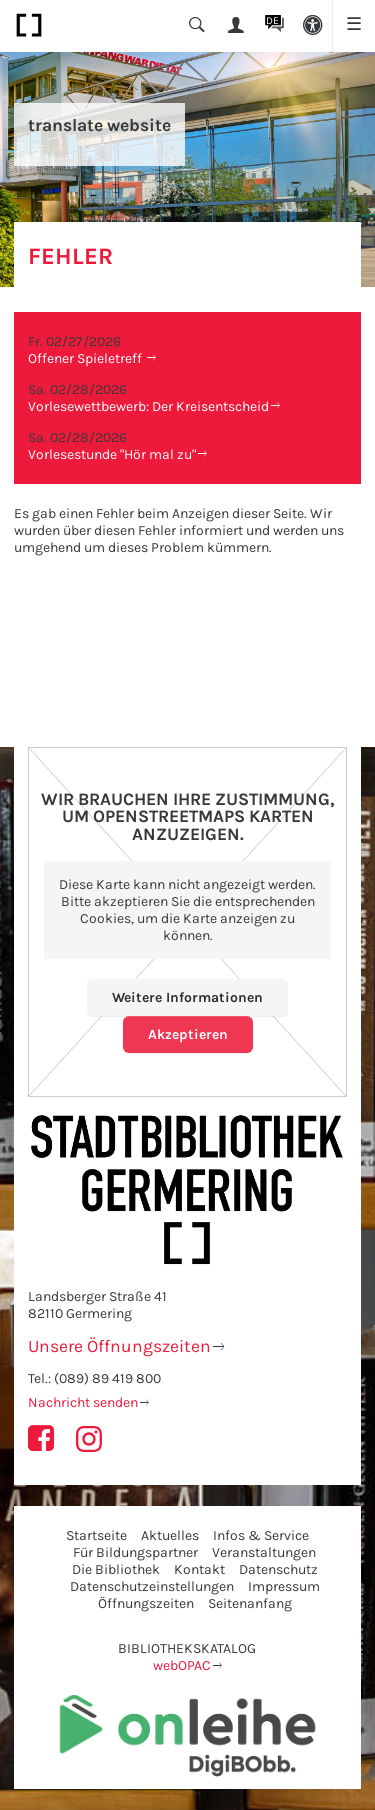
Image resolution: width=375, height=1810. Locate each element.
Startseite (96, 1535)
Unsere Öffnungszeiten (119, 1346)
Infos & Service (261, 1535)
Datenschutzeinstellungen (152, 1586)
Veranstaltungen (264, 1552)
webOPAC (182, 1665)
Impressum (284, 1586)
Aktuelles (170, 1535)
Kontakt (199, 1569)
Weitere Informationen (187, 997)
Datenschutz (278, 1569)
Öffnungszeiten (146, 1603)
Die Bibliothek (116, 1569)
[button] (313, 26)
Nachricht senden (83, 1402)
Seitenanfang (250, 1603)
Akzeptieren (188, 1034)
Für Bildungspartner (135, 1552)
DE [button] (272, 20)
